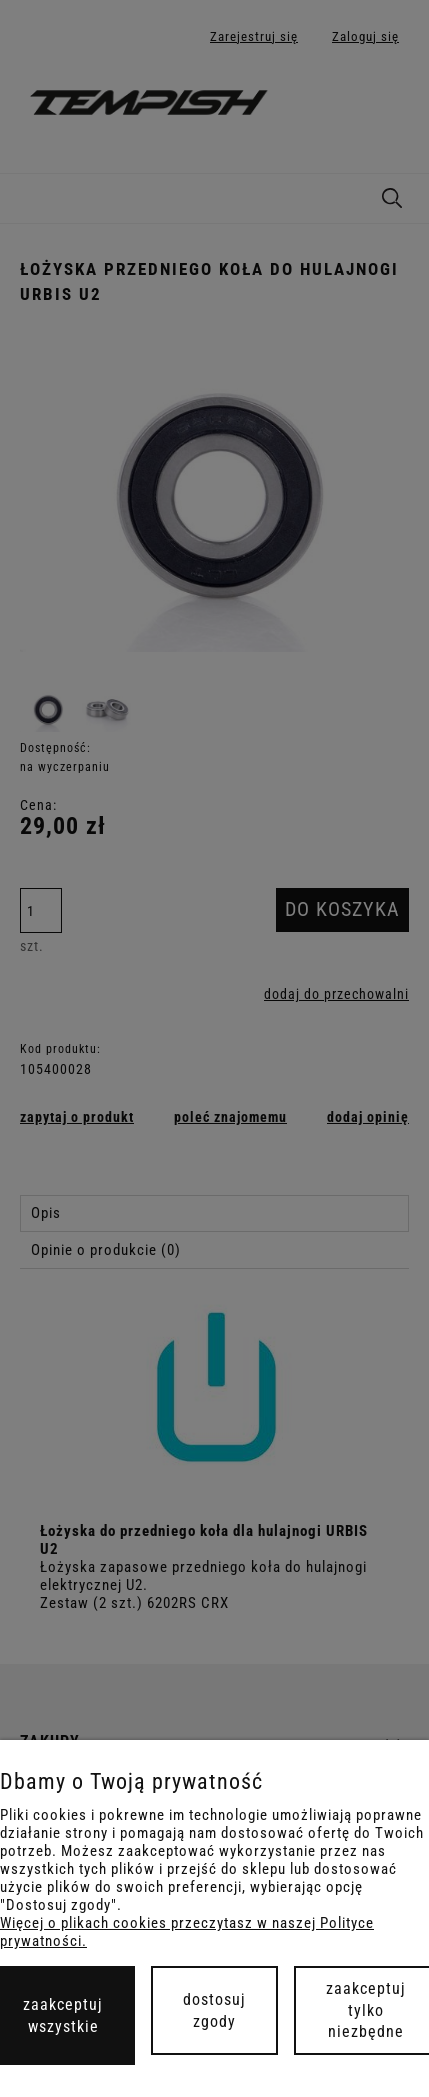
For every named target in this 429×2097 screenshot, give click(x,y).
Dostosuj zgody (214, 2010)
